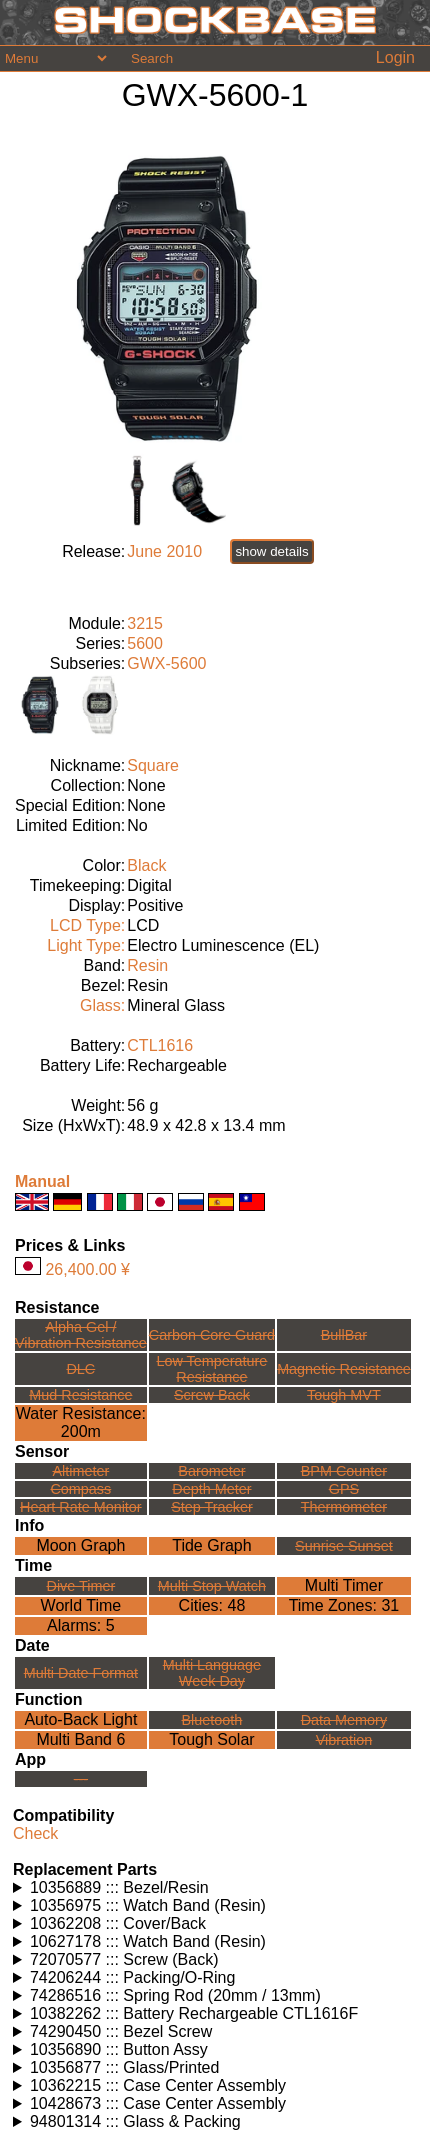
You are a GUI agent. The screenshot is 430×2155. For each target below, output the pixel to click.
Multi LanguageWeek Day (212, 1673)
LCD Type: (87, 925)
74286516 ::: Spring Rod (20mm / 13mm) (175, 1995)
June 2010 (164, 551)
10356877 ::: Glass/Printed (124, 2067)
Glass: (102, 1005)
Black (146, 865)
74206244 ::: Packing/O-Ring (132, 1977)
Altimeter (80, 1471)
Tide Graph (211, 1545)
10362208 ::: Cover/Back (118, 1923)
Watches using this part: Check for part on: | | (215, 1888)
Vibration (344, 1740)
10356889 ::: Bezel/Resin (119, 1887)
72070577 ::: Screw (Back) (124, 1959)
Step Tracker (212, 1507)
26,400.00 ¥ (87, 1269)
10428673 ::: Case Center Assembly (158, 2103)
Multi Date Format (81, 1673)
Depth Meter (211, 1489)
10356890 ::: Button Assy (119, 2049)
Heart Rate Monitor (81, 1507)
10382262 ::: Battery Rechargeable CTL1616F (194, 2013)
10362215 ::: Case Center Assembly (158, 2085)
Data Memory (344, 1720)
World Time (81, 1605)
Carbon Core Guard (212, 1335)
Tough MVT (344, 1395)
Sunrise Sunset (344, 1546)
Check (35, 1833)
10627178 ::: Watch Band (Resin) (148, 1941)
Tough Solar (211, 1739)
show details (271, 551)
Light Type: (86, 945)
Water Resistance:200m (81, 1422)
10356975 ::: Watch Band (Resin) (148, 1905)
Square (153, 765)
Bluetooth (212, 1720)
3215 (145, 623)
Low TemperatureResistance (211, 1369)
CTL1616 (160, 1045)
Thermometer (344, 1507)
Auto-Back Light (80, 1719)
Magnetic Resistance (344, 1369)
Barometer (211, 1471)
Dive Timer (80, 1586)
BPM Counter (344, 1471)
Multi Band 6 (80, 1739)
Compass (80, 1489)
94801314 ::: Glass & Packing (135, 2121)
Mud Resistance (80, 1395)
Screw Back (212, 1395)
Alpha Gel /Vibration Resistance (81, 1335)
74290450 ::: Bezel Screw (121, 2031)
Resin (147, 965)
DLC (80, 1369)
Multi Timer (344, 1585)
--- (81, 1779)
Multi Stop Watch (212, 1586)
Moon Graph (80, 1545)
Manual (42, 1181)
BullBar (344, 1335)
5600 (145, 643)
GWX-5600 (166, 663)
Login (395, 57)
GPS (344, 1489)
